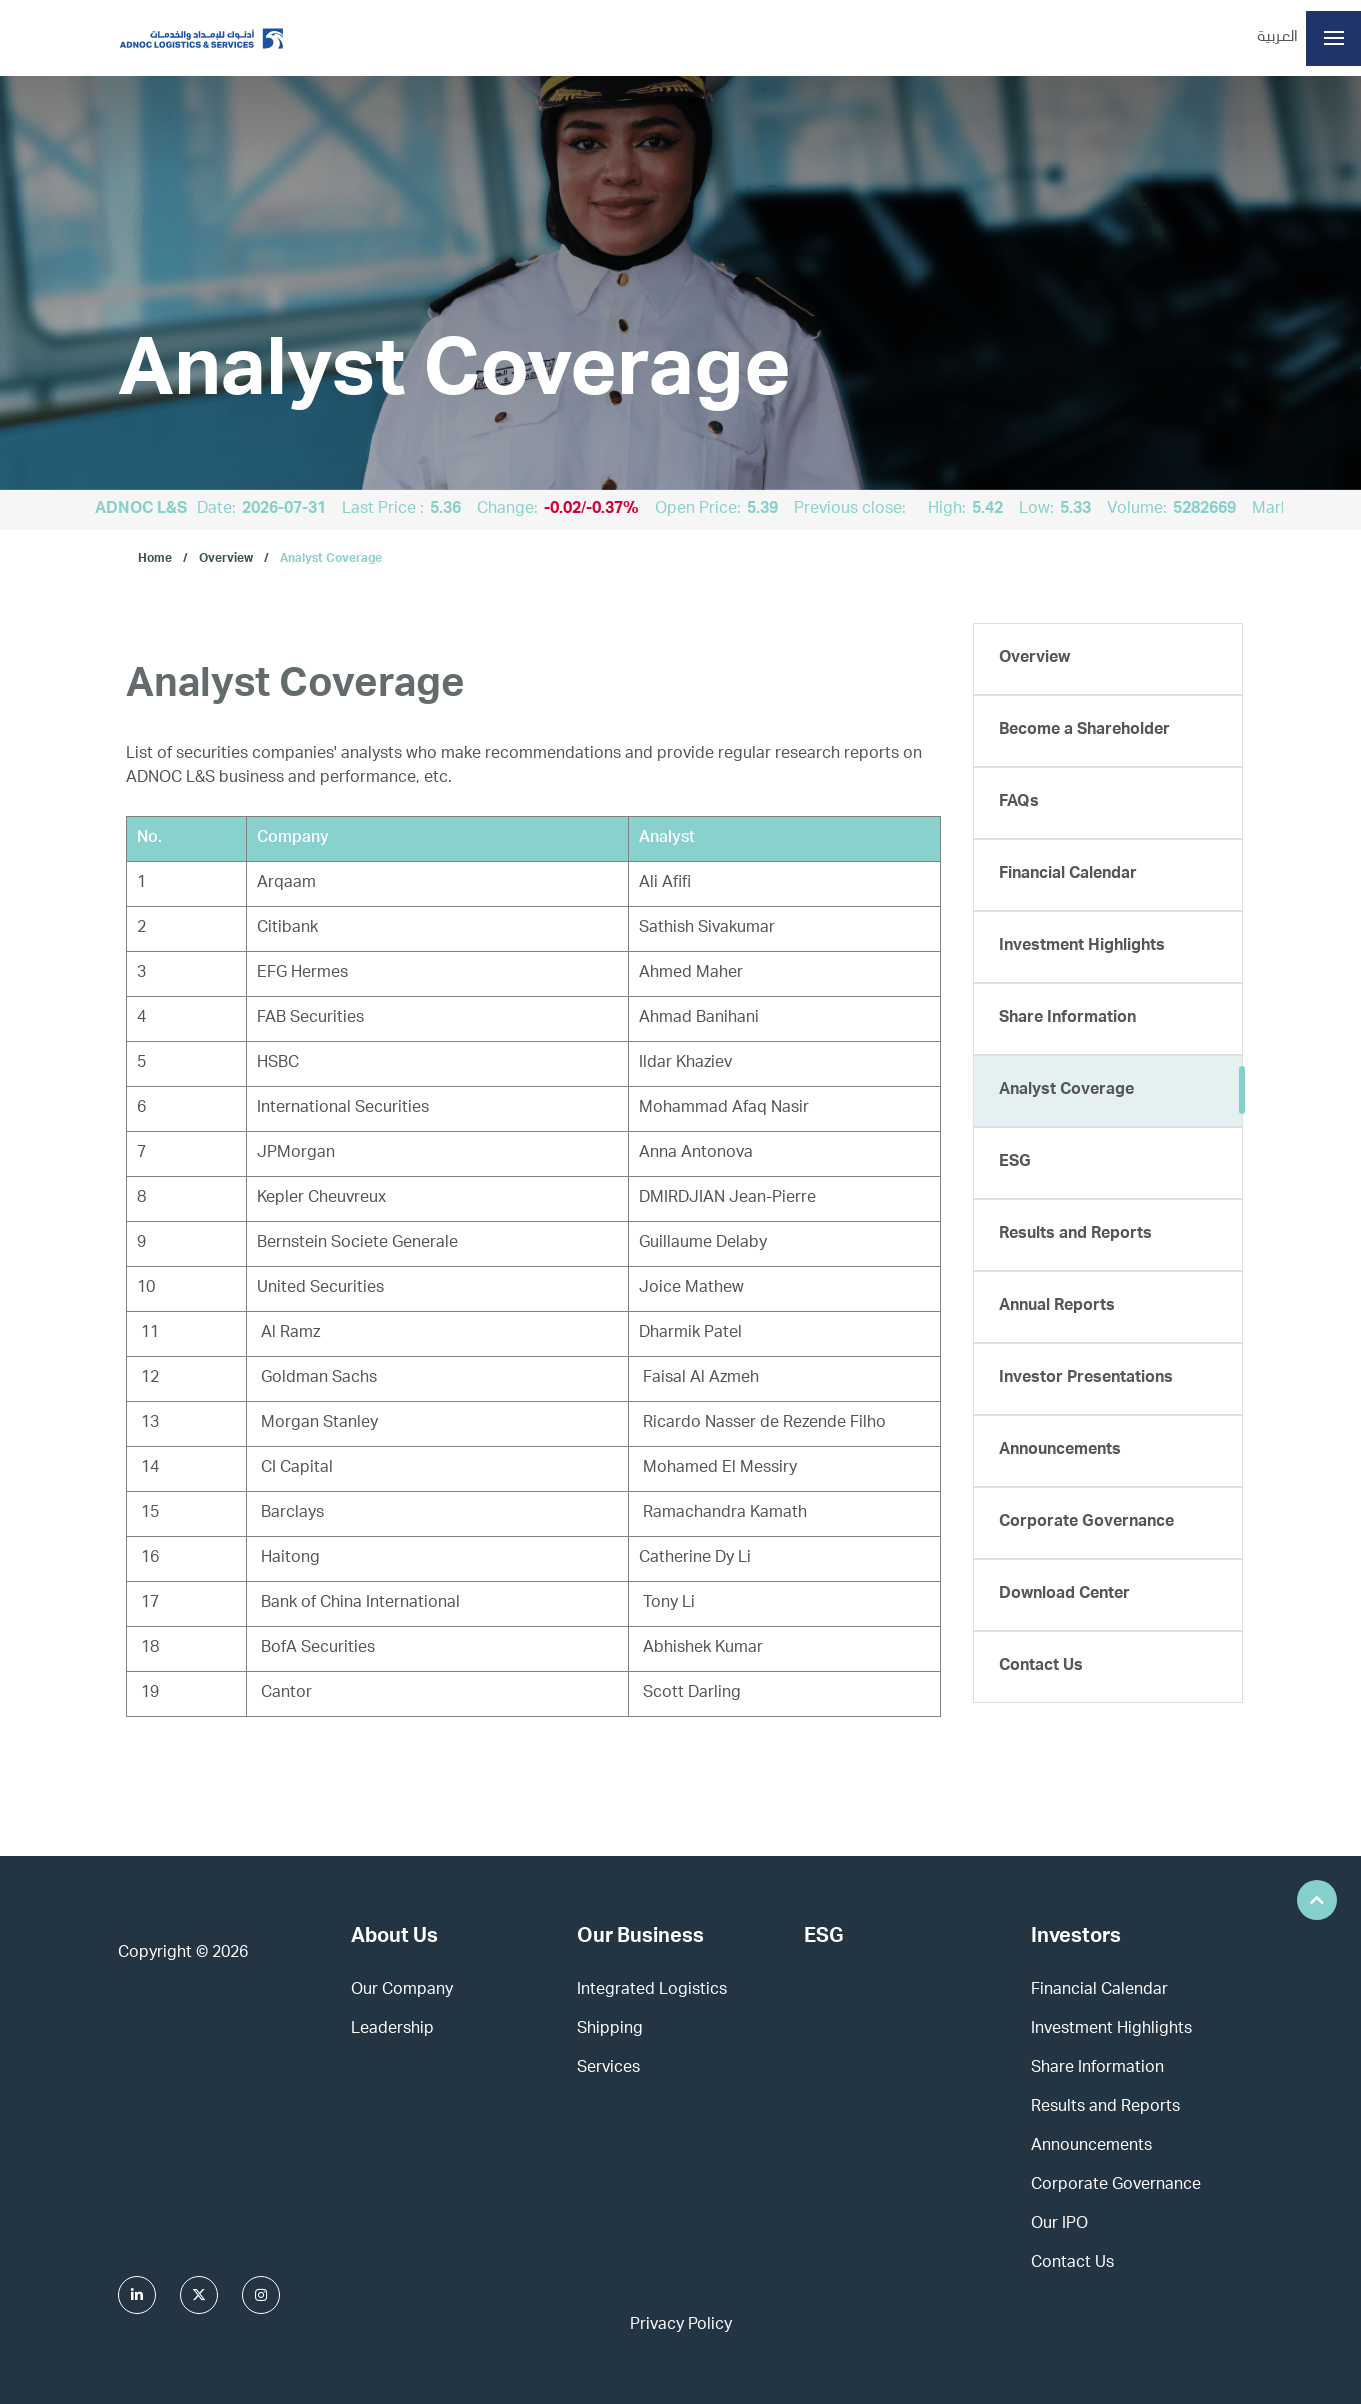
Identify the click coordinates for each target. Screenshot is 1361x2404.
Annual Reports (1057, 1307)
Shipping (610, 2030)
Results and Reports (1075, 1235)
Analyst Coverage (331, 559)
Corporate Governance (1086, 1523)
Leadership (392, 2030)
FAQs (1019, 803)
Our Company (402, 1991)
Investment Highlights (1082, 947)
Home (155, 559)
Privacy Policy (681, 2326)
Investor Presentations (1086, 1379)
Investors (1076, 1938)
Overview (226, 559)
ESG (1015, 1163)
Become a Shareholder (1084, 731)
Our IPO (1059, 2225)
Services (608, 2069)
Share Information (1067, 1019)
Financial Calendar (1068, 875)
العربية (1277, 38)
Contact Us (1041, 1667)
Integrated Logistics (652, 1991)
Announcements (1060, 1451)
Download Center (1064, 1595)
